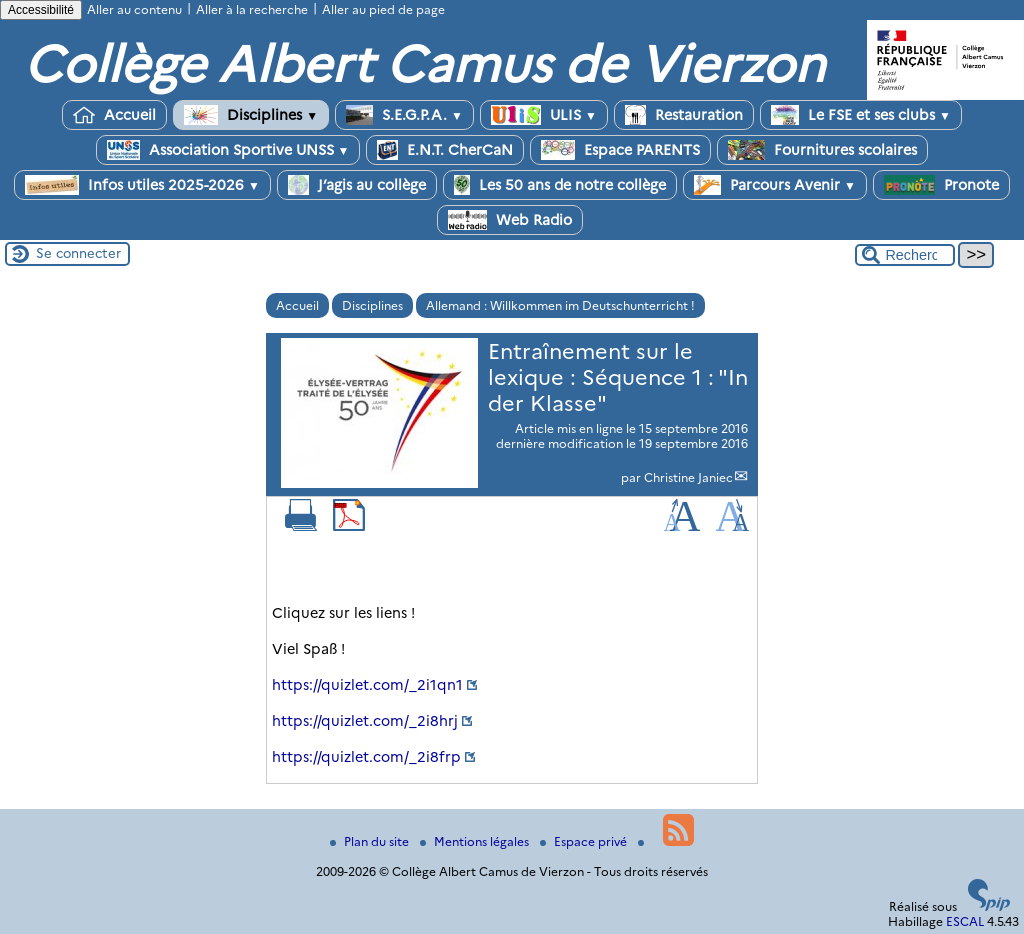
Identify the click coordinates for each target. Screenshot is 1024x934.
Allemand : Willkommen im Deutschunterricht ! (560, 305)
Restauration (684, 115)
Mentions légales (476, 841)
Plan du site (371, 841)
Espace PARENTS (620, 150)
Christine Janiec (688, 477)
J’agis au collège (357, 185)
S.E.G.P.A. (404, 115)
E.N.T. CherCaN (445, 150)
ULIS (544, 115)
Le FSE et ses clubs (861, 115)
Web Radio (510, 220)
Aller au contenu (134, 9)
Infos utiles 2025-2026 (142, 185)
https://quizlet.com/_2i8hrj (365, 721)
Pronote (941, 185)
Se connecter (78, 253)
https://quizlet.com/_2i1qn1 (367, 685)
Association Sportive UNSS (228, 150)
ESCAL (965, 921)
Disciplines (251, 115)
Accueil (114, 115)
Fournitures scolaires (822, 150)
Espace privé (585, 841)
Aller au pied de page (383, 9)
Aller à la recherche (252, 9)
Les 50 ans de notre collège (560, 185)
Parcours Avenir (775, 185)
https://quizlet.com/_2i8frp (366, 757)
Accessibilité (41, 10)
